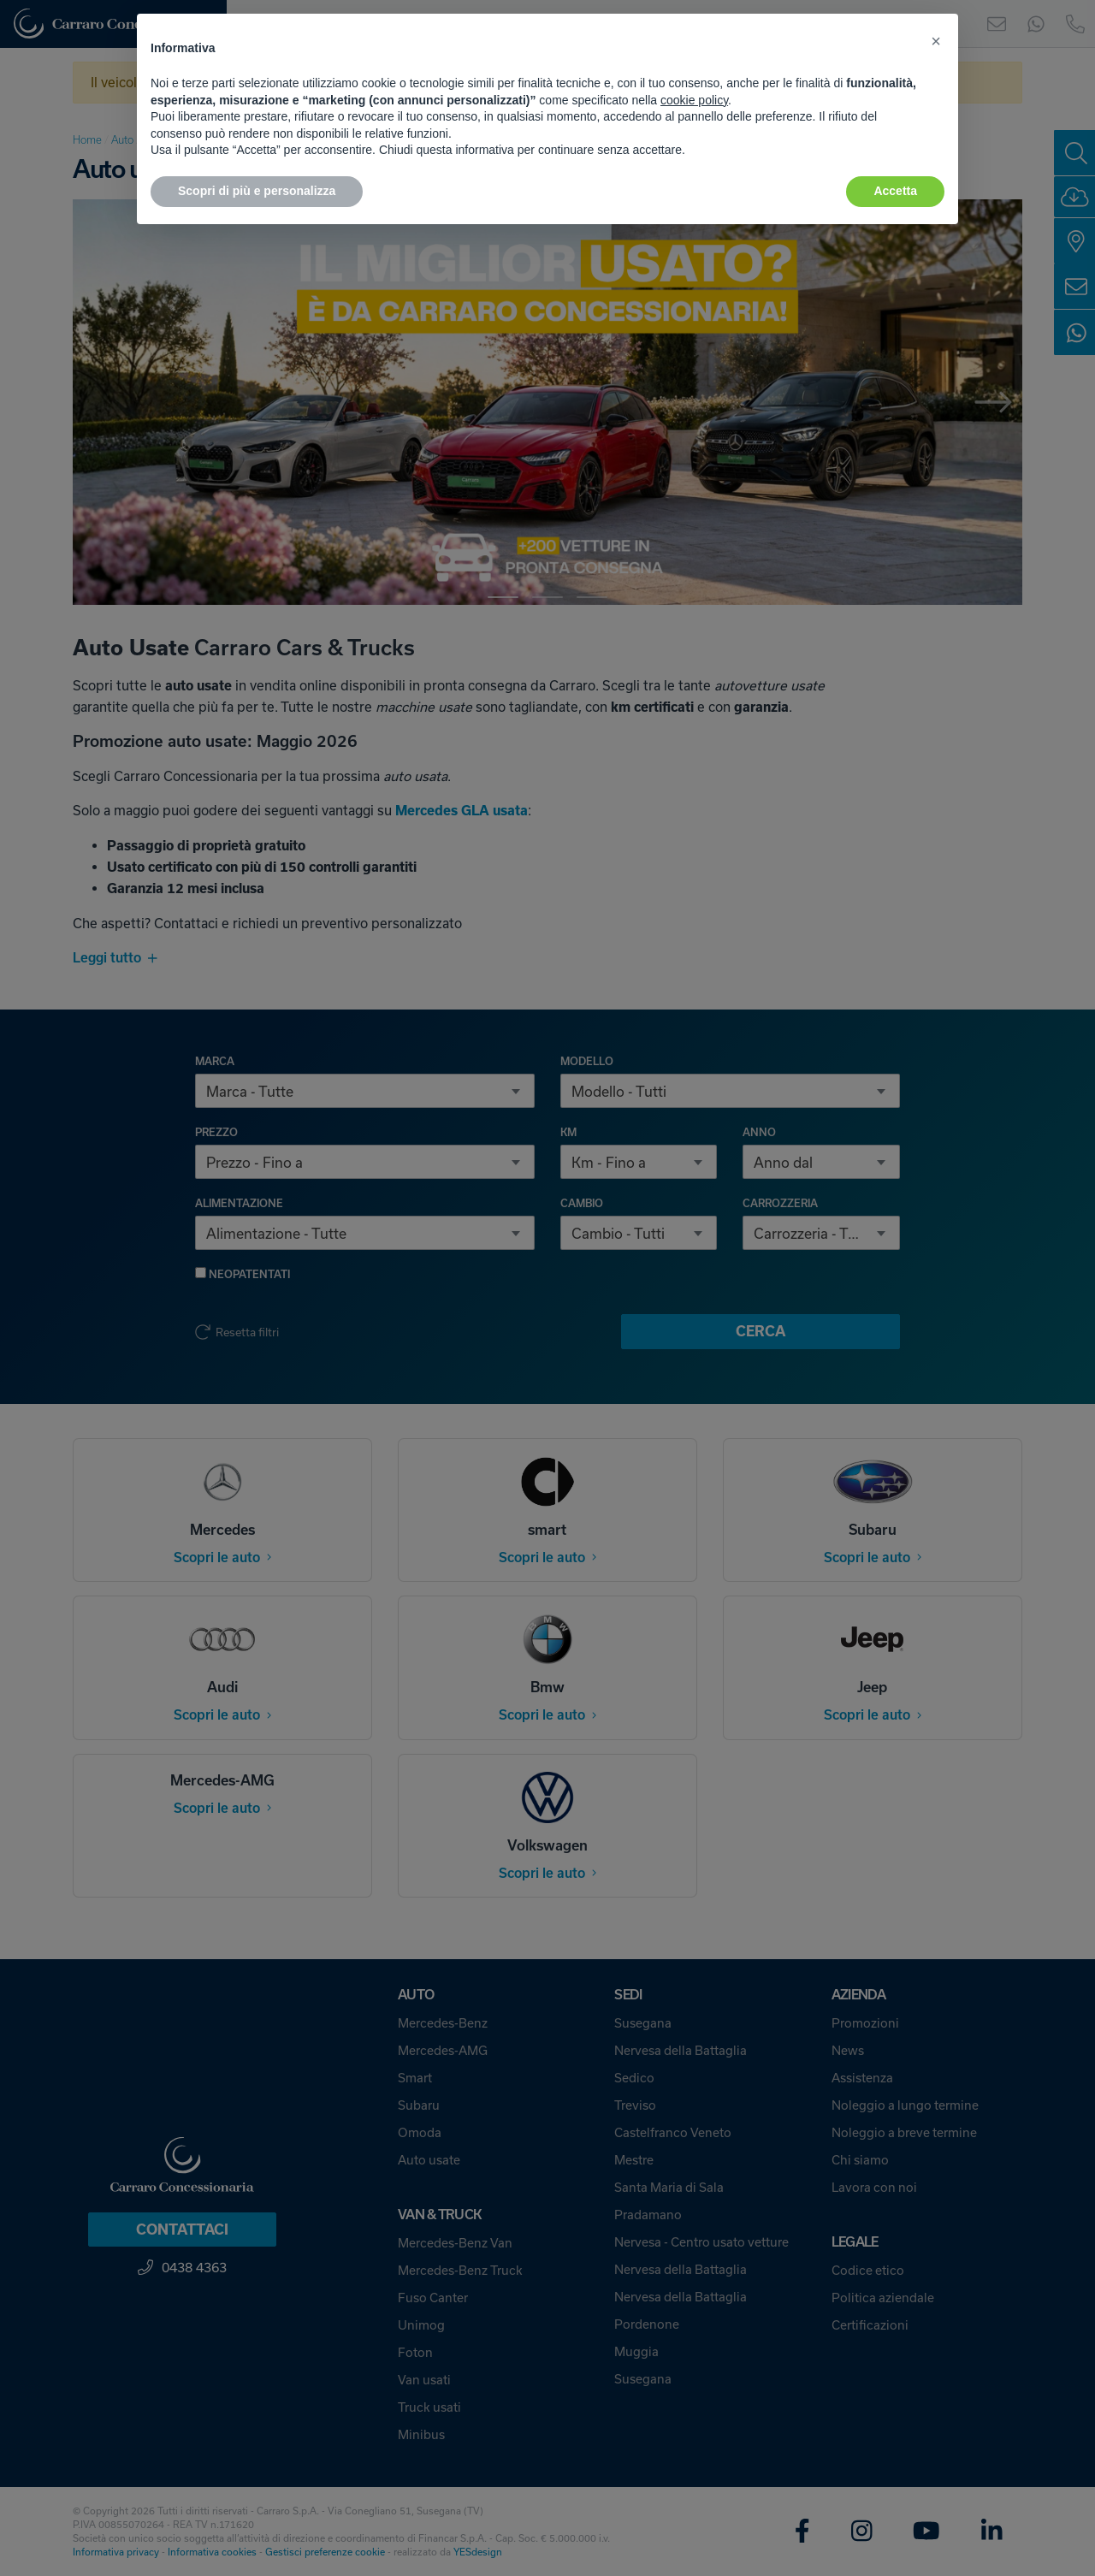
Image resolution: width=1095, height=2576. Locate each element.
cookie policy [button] (694, 100)
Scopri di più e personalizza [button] (256, 191)
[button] (936, 41)
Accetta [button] (895, 191)
